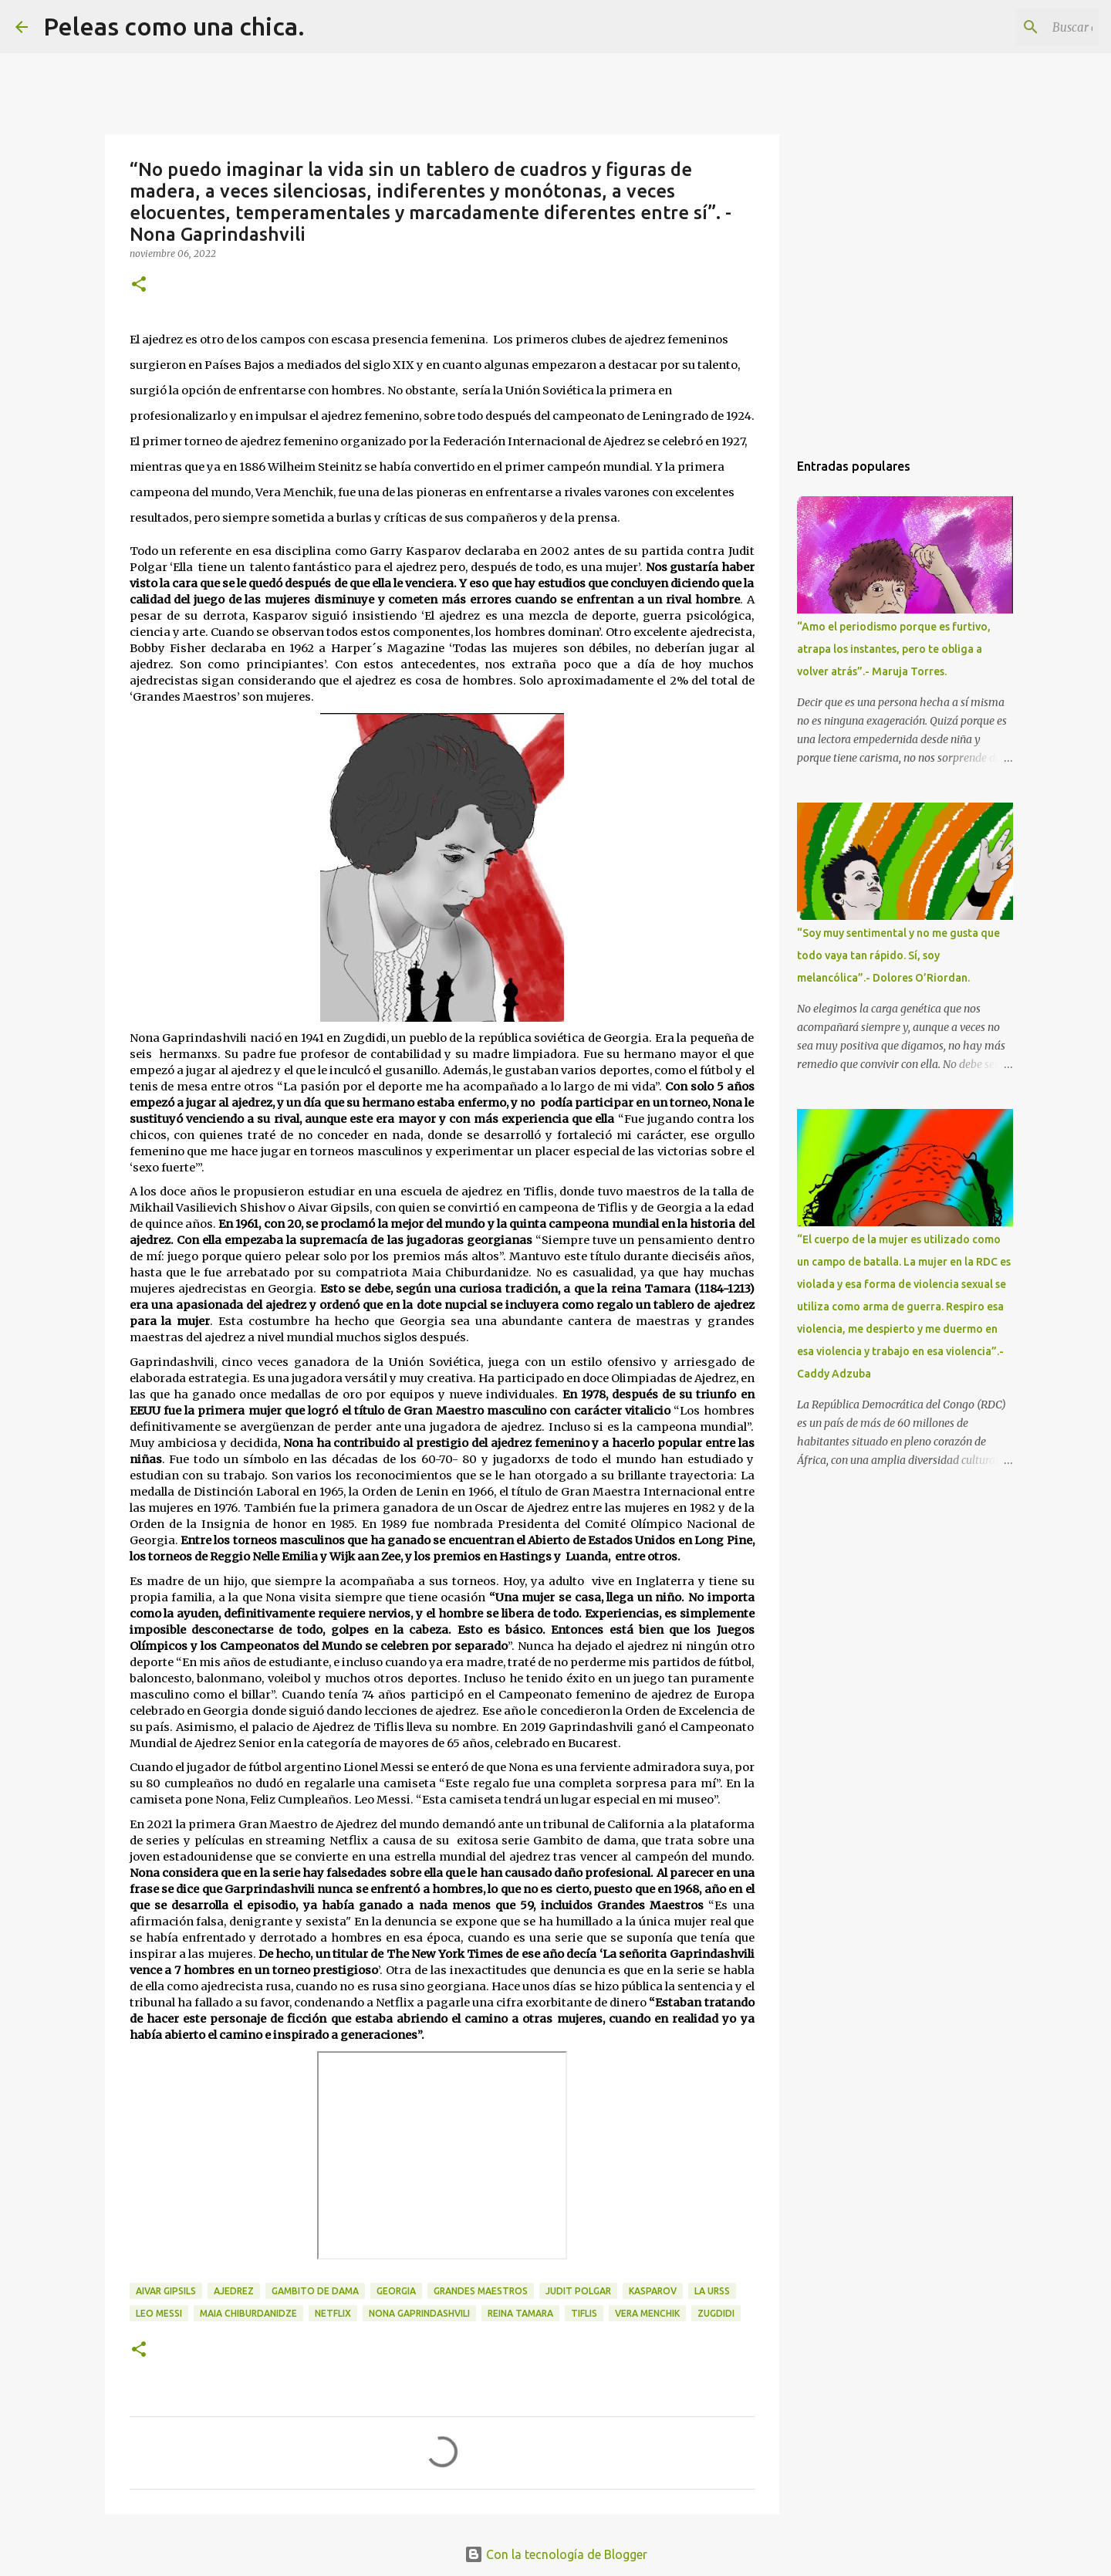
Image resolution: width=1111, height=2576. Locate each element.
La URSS (712, 2291)
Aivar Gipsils (166, 2291)
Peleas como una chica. (174, 26)
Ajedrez (234, 2291)
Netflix (333, 2313)
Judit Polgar (578, 2291)
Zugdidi (715, 2313)
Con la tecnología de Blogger (555, 2554)
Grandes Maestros (481, 2291)
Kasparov (653, 2291)
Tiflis (584, 2313)
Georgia (396, 2291)
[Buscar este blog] (1018, 27)
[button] (139, 285)
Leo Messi (159, 2313)
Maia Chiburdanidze (248, 2313)
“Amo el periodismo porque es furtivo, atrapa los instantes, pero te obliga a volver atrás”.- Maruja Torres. (894, 649)
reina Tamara (520, 2313)
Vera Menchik (647, 2313)
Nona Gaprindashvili (419, 2313)
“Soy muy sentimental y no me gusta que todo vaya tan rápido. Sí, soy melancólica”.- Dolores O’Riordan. (898, 955)
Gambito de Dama (315, 2291)
